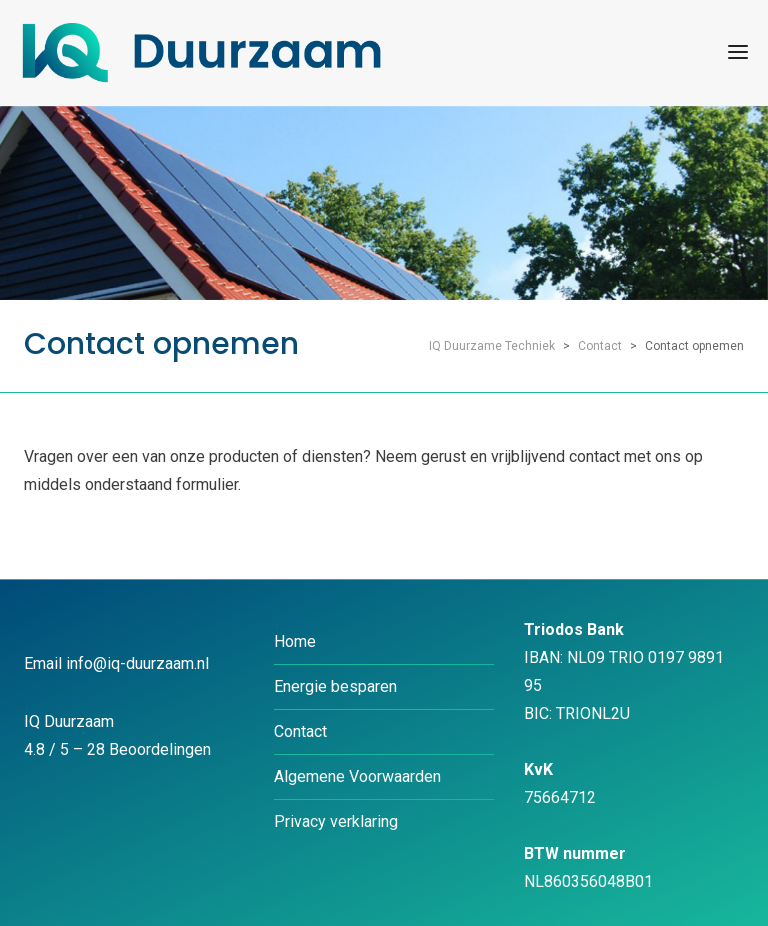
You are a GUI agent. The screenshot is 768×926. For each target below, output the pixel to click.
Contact (300, 731)
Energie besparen (335, 686)
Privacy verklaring (336, 821)
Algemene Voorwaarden (357, 776)
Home (295, 641)
